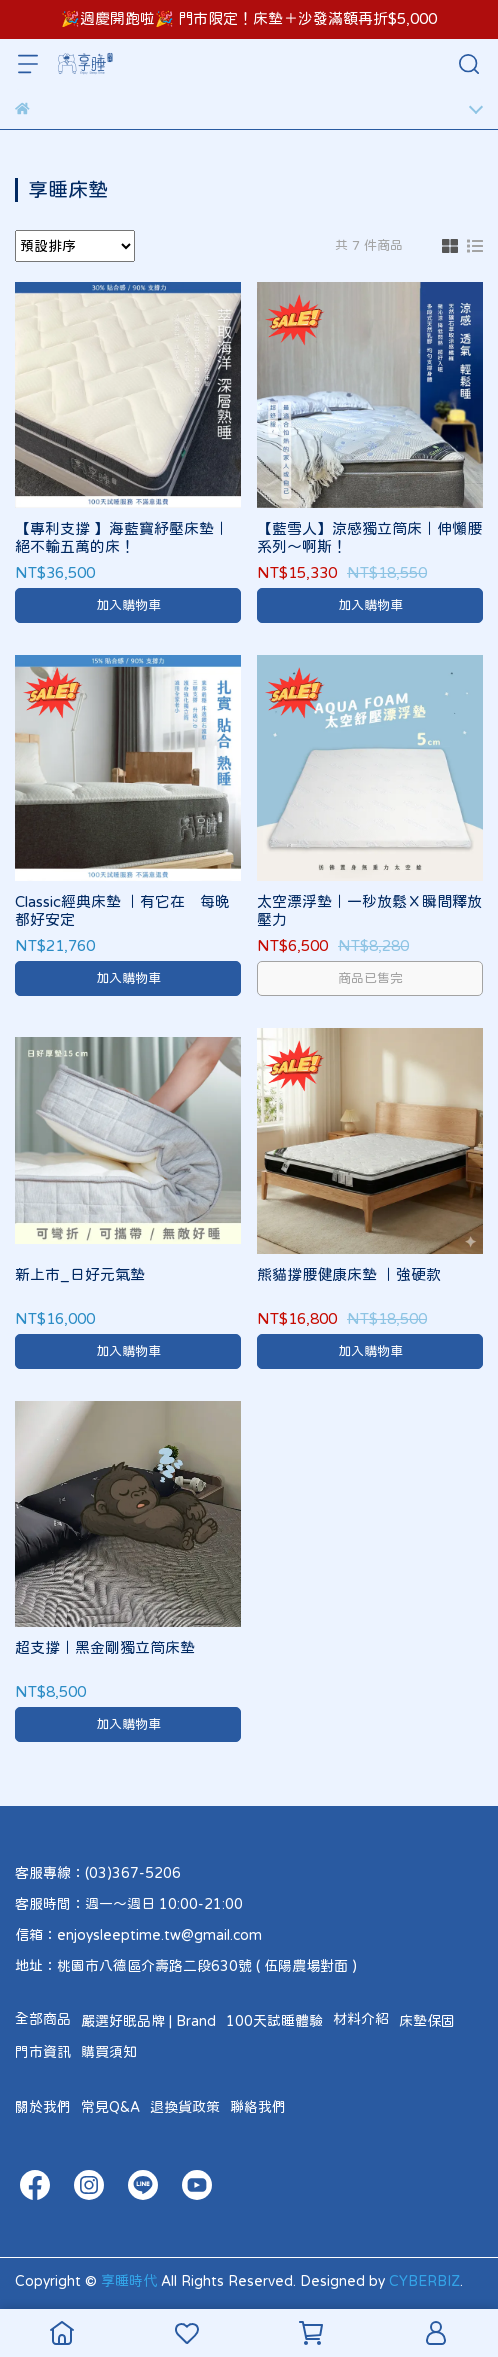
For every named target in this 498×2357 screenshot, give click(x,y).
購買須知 (109, 2052)
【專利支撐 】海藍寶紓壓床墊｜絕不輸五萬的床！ (122, 537)
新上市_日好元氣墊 (80, 1274)
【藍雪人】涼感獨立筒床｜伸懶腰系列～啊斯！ (369, 537)
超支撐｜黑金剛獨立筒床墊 (105, 1647)
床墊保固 (427, 2021)
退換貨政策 (185, 2107)
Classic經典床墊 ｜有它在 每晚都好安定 (122, 910)
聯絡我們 (258, 2107)
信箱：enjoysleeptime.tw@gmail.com (138, 1935)
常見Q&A (110, 2107)
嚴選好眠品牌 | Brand (148, 2021)
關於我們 (43, 2107)
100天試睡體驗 (274, 2021)
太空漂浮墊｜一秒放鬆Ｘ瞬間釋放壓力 (369, 910)
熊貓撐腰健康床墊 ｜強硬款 (349, 1274)
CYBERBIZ (424, 2281)
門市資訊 (43, 2052)
